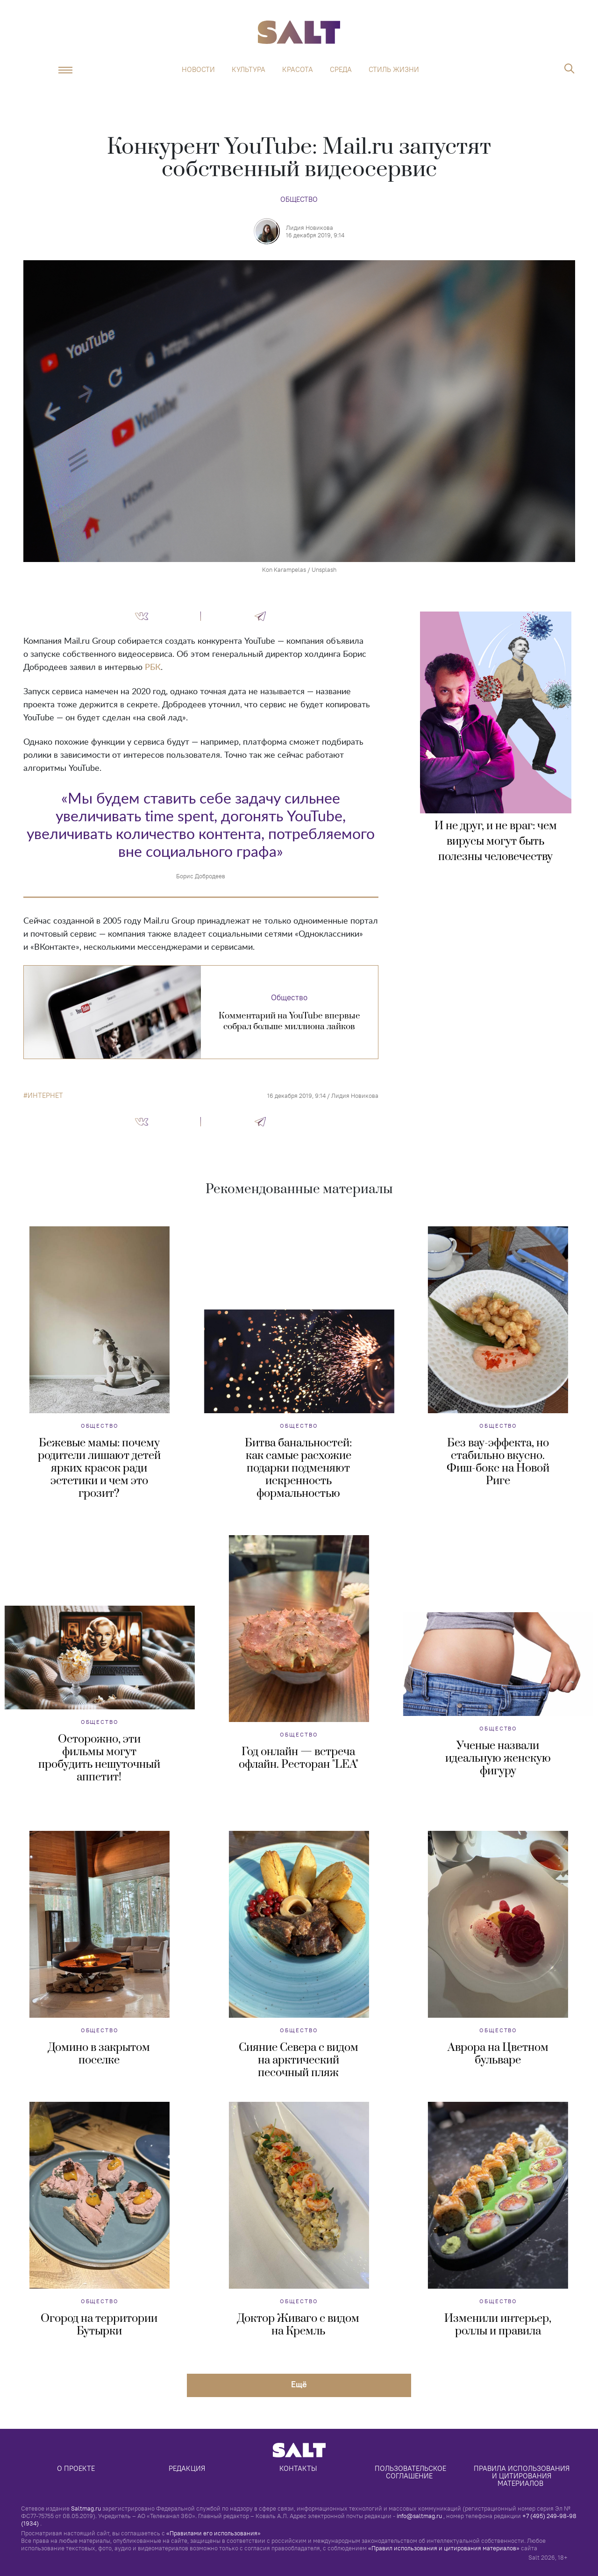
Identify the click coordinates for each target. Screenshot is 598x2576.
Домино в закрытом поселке (99, 2054)
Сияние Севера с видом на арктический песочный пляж (298, 2060)
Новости (198, 69)
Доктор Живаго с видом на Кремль (298, 2325)
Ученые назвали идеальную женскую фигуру (498, 1758)
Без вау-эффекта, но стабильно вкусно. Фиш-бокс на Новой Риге (498, 1462)
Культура (248, 69)
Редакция (187, 2468)
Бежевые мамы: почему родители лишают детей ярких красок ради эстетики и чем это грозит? (99, 1468)
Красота (297, 69)
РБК (153, 667)
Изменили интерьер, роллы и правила (497, 2325)
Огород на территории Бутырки (99, 2325)
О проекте (76, 2468)
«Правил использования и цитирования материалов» (444, 2548)
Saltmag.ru (86, 2508)
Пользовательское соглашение (411, 2472)
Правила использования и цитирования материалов (522, 2476)
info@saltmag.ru (419, 2515)
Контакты (298, 2468)
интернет (45, 1095)
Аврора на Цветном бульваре (498, 2054)
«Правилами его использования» (213, 2533)
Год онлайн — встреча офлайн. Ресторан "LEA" (298, 1758)
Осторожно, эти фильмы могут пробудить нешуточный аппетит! (99, 1758)
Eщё (299, 2384)
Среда (341, 69)
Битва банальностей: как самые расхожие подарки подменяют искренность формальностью (298, 1468)
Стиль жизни (394, 69)
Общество (299, 199)
